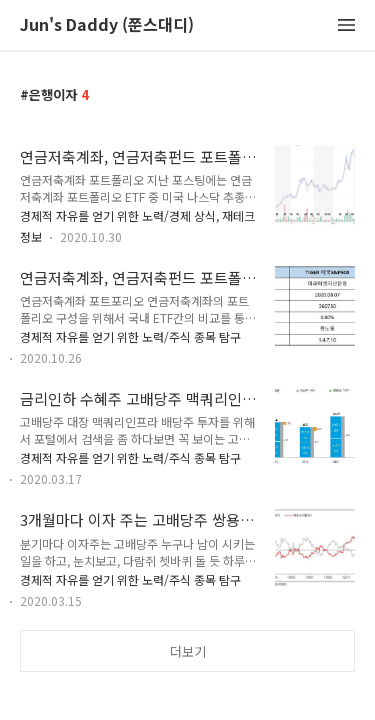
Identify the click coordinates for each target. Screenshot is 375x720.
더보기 (188, 651)
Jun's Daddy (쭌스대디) (107, 25)
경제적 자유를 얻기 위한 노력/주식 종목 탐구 (130, 336)
